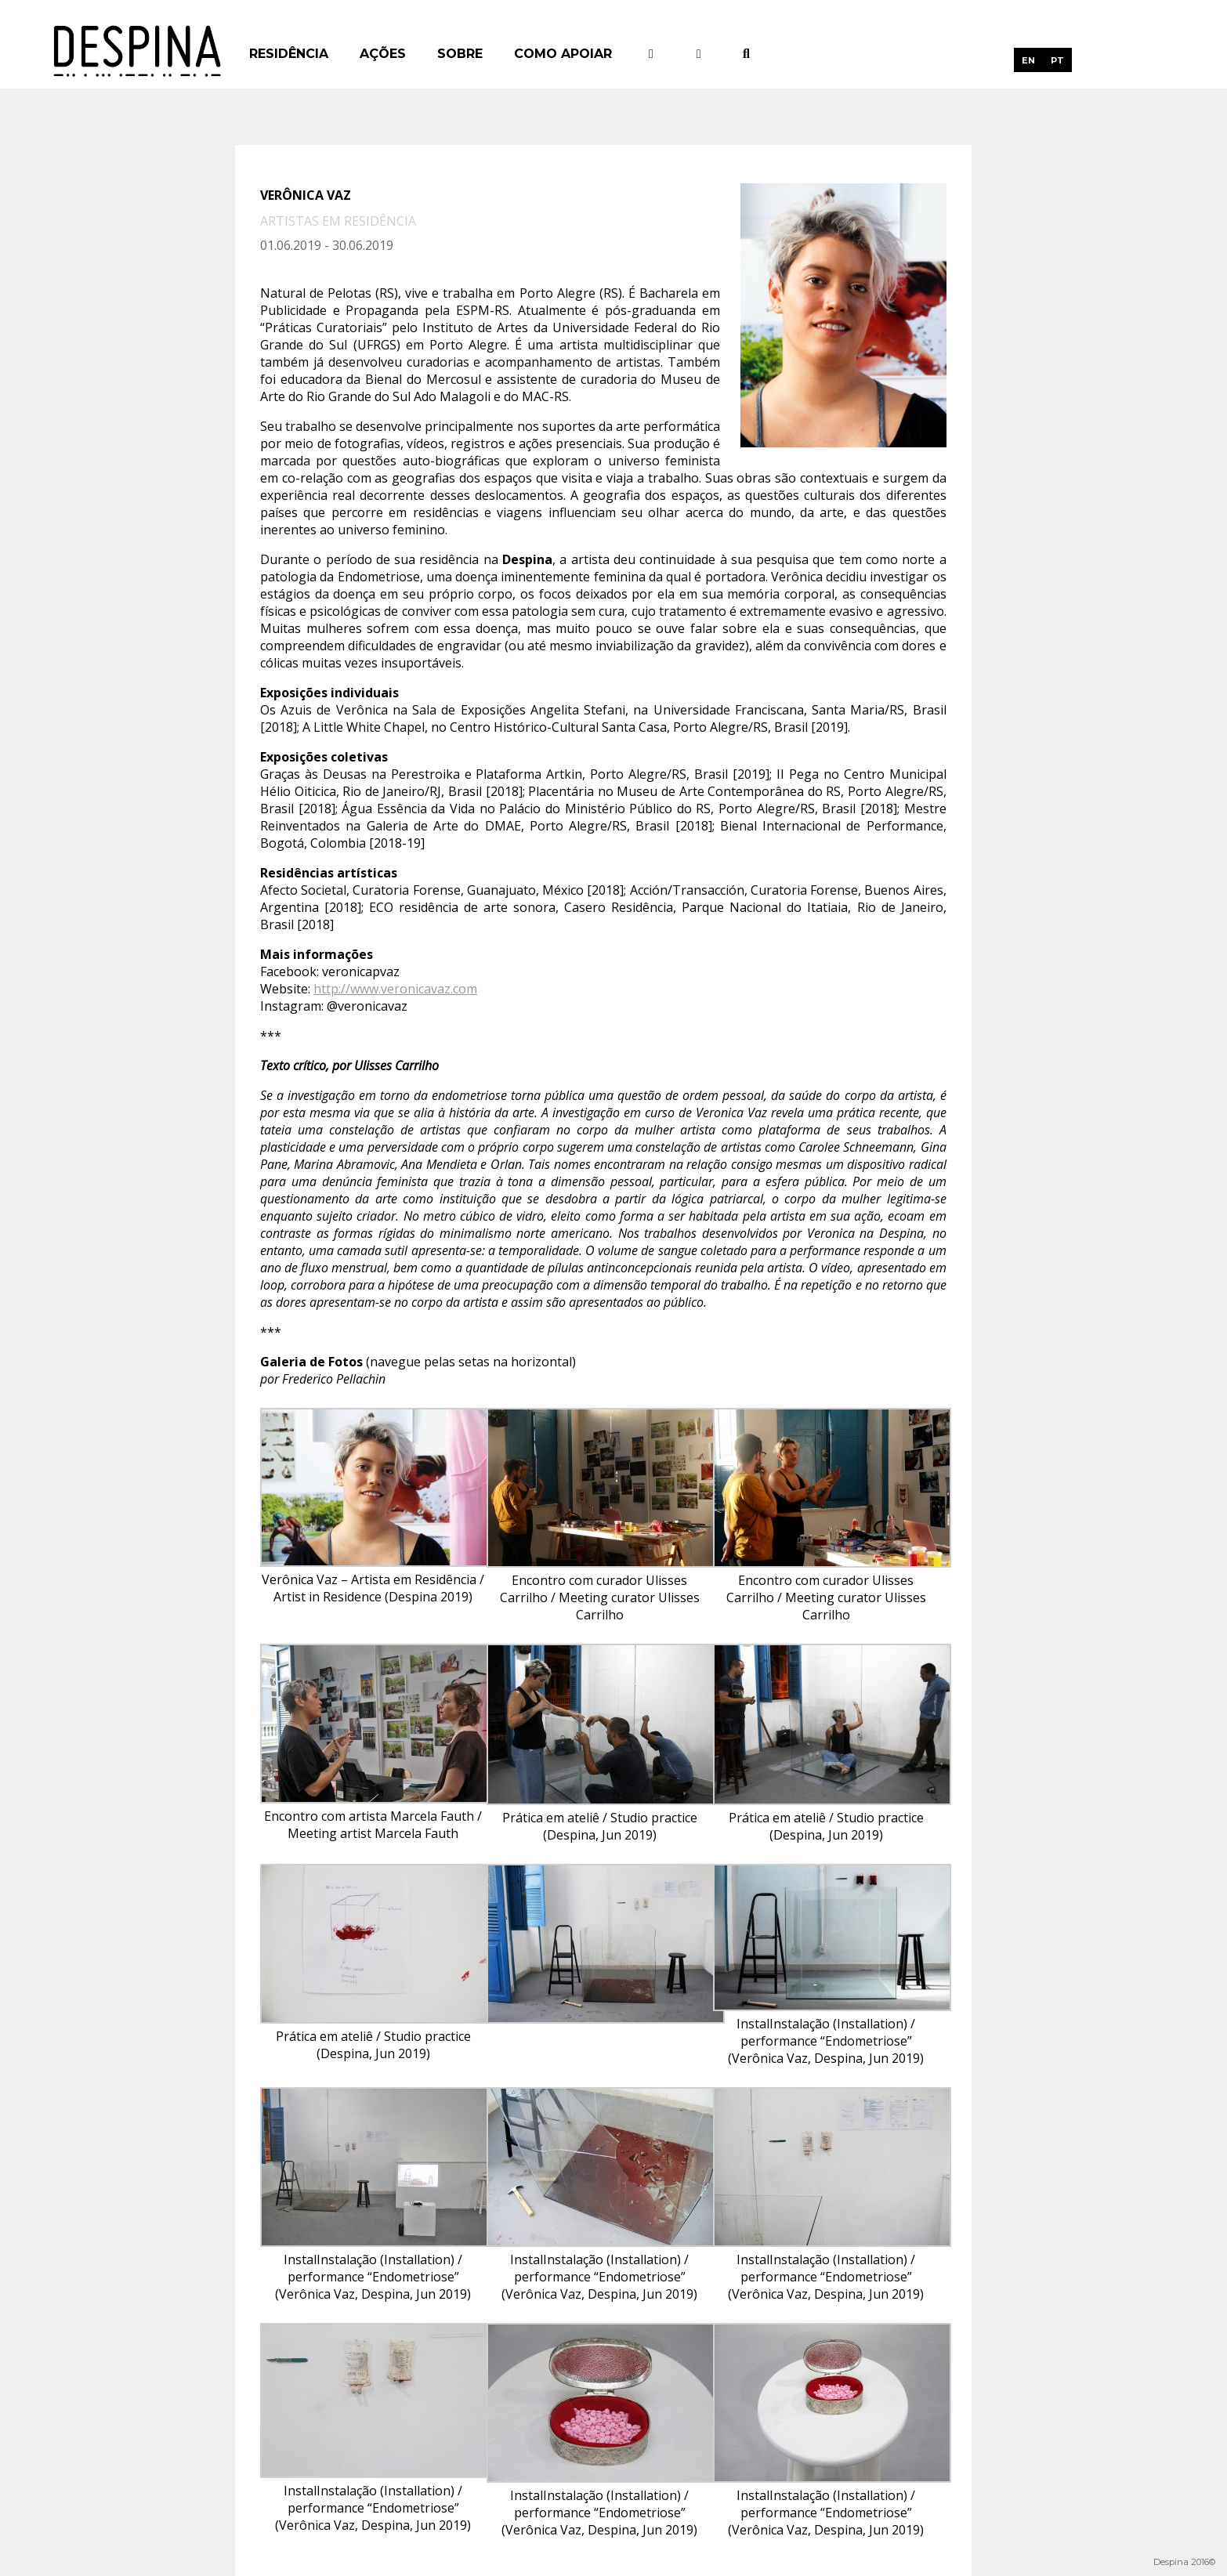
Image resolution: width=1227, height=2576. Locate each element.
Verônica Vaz (307, 195)
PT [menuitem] (1057, 60)
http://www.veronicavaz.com (395, 988)
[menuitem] (1028, 60)
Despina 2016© (1184, 2561)
